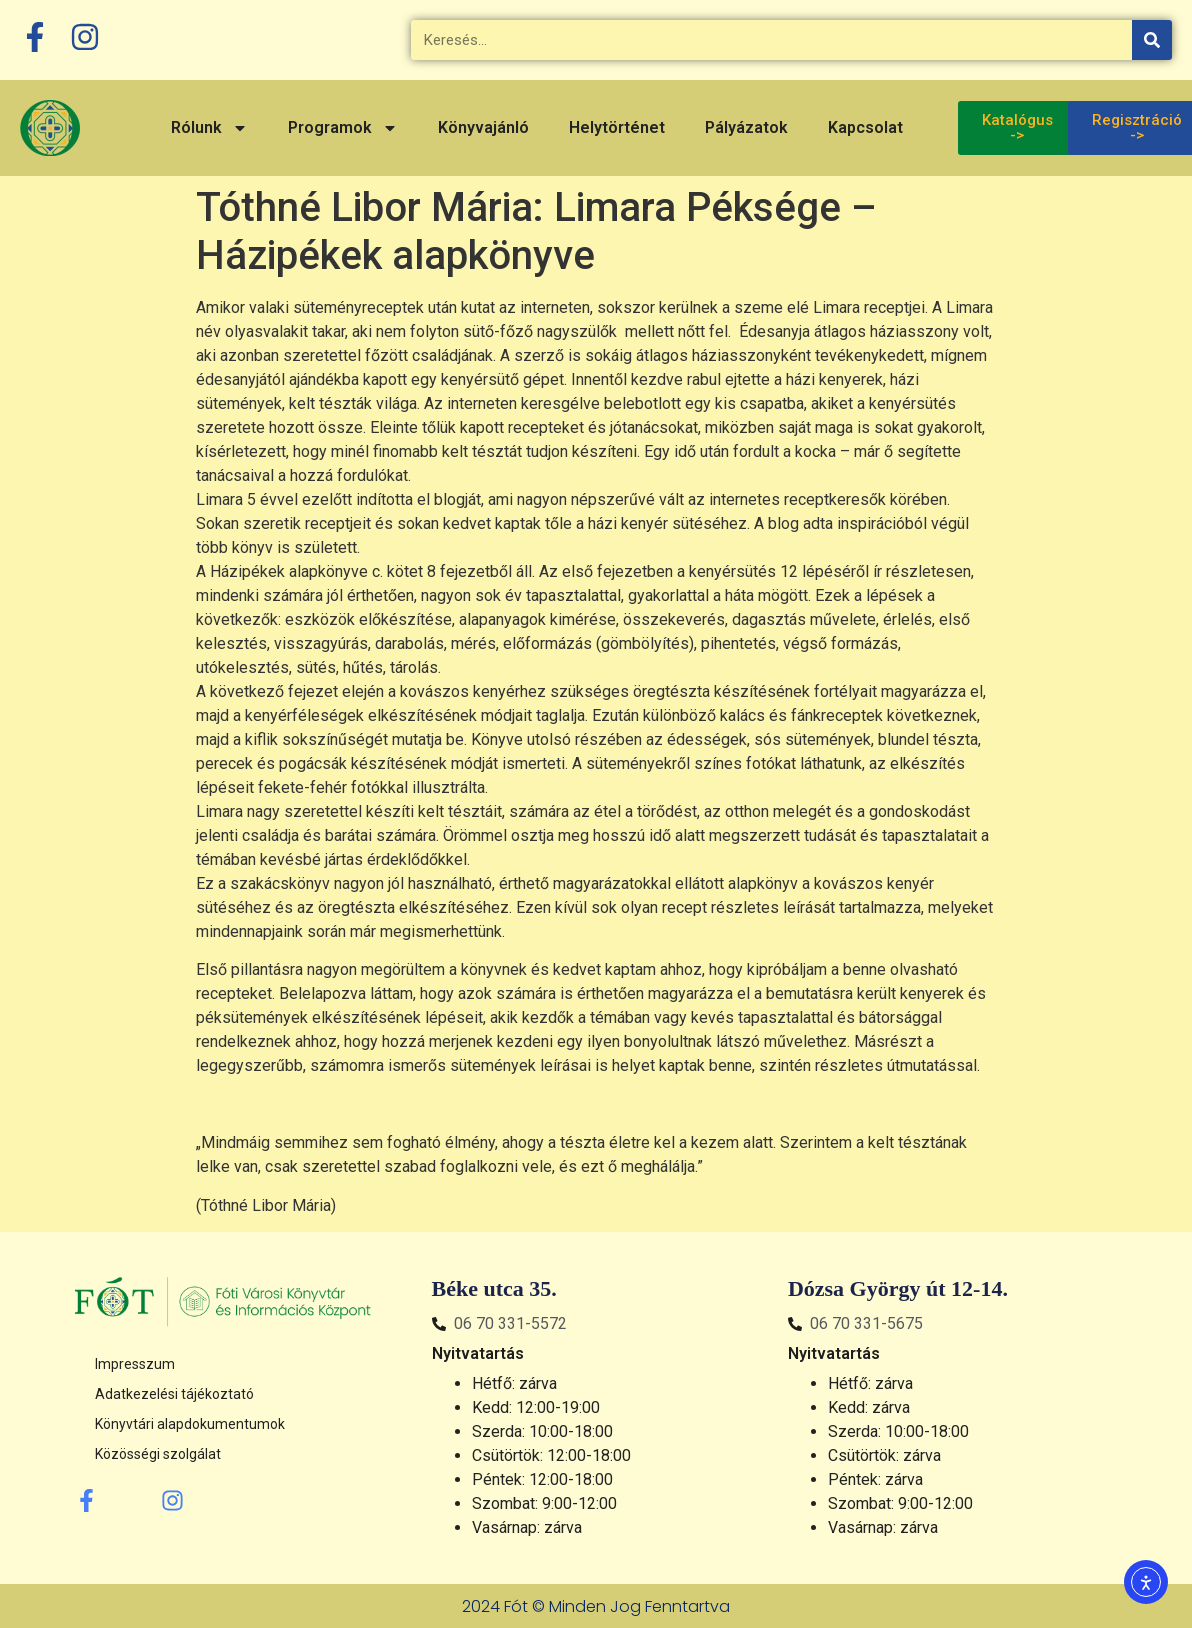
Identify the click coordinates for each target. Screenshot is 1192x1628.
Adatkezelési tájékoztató (174, 1394)
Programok (343, 128)
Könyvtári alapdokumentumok (190, 1424)
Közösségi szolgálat (158, 1454)
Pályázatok (746, 127)
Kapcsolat (865, 127)
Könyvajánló (483, 127)
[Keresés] (1152, 40)
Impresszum (135, 1364)
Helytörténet (617, 127)
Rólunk (209, 128)
